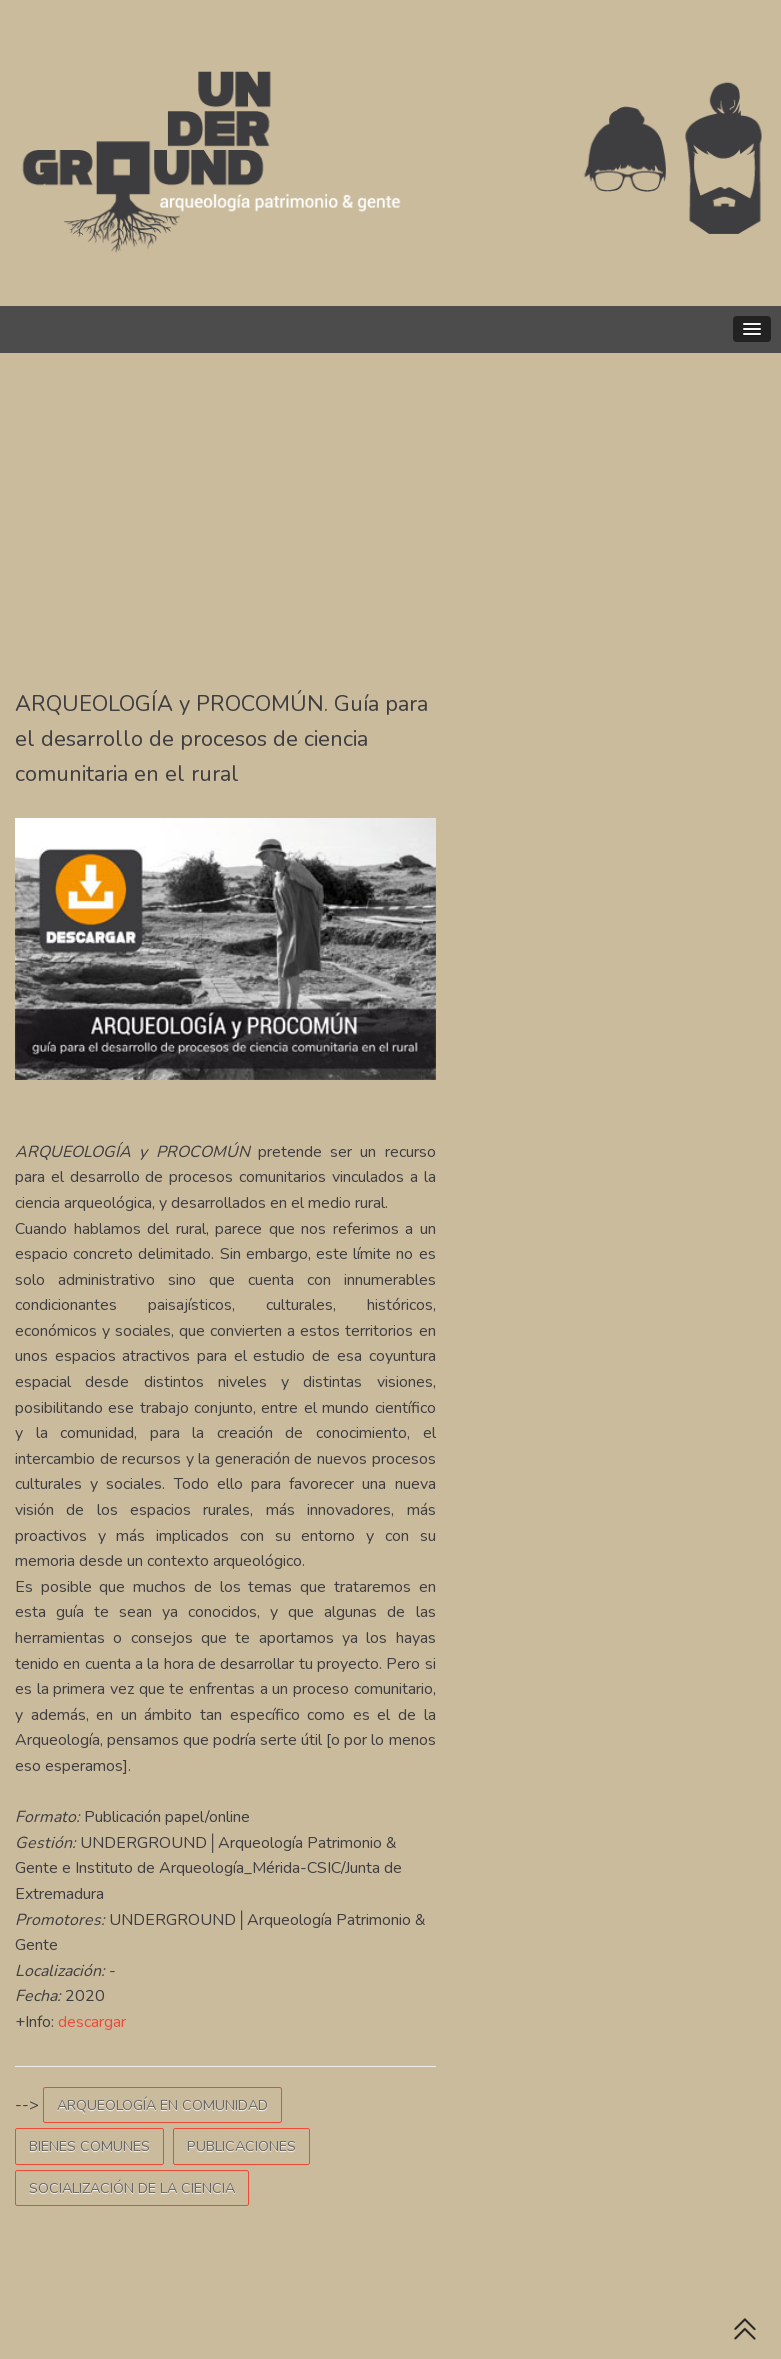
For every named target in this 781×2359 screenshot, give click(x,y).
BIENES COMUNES (89, 2146)
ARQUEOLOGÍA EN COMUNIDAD (162, 2105)
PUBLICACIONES (241, 2146)
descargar (92, 2022)
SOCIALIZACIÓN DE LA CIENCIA (132, 2188)
